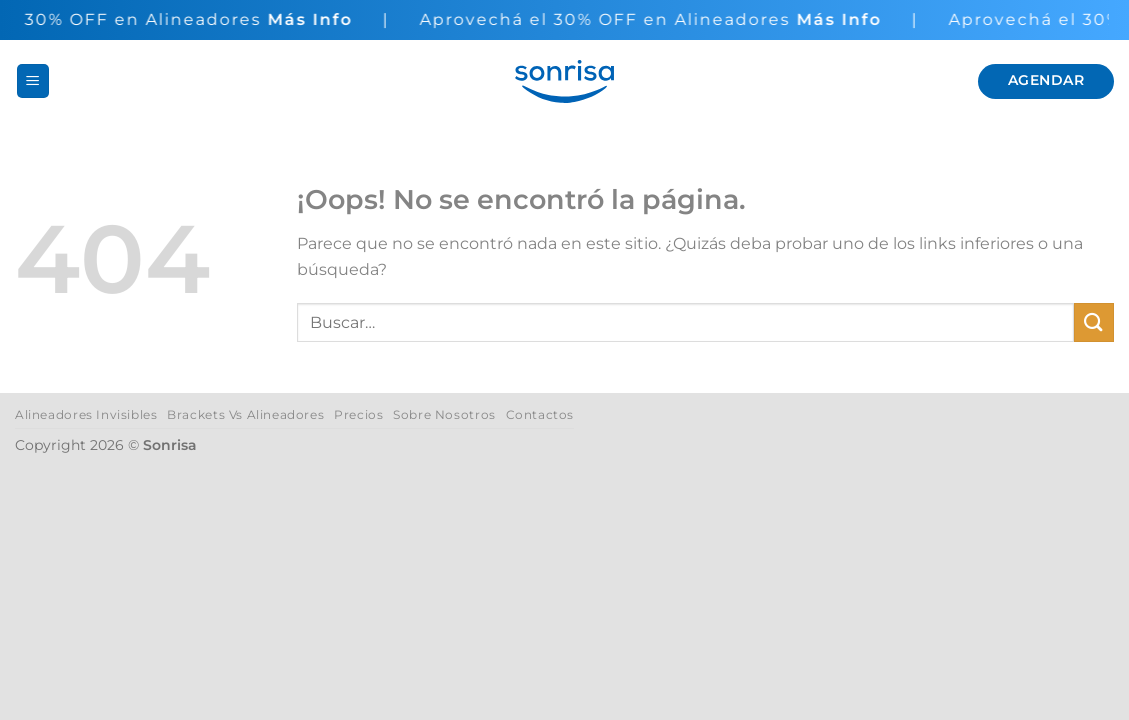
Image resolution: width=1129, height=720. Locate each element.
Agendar (1046, 80)
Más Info (309, 19)
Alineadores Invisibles (86, 414)
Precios (358, 414)
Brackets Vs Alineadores (245, 414)
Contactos (540, 414)
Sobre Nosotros (444, 414)
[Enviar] (1094, 322)
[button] (33, 81)
